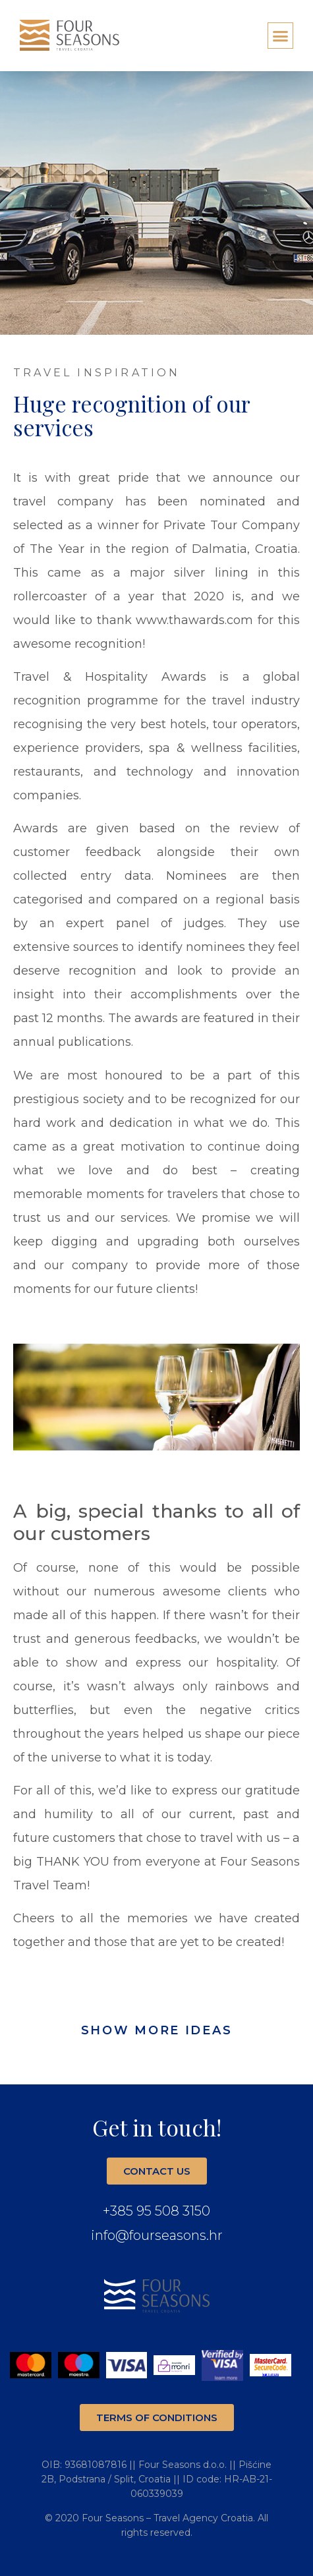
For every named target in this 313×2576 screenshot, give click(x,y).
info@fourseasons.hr (157, 2235)
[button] (281, 35)
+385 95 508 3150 (156, 2211)
